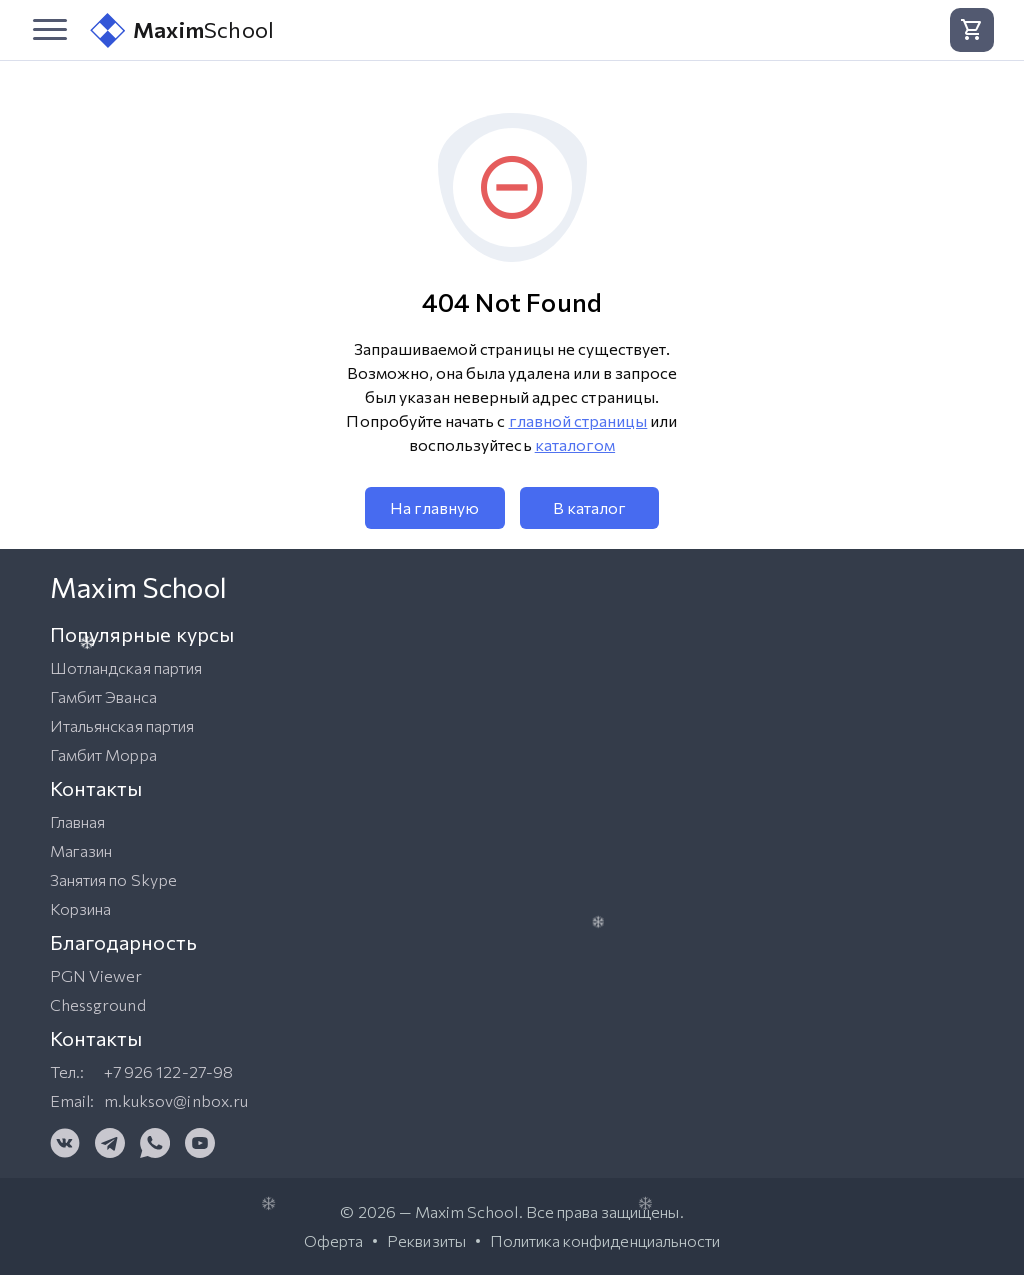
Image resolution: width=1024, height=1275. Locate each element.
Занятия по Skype (113, 879)
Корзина (80, 908)
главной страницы (578, 420)
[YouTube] (200, 1143)
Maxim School (467, 1211)
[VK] (65, 1143)
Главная (77, 821)
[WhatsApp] (155, 1143)
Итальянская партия (122, 725)
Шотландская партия (126, 667)
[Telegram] (110, 1143)
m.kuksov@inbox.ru (176, 1100)
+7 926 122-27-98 (168, 1071)
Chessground (98, 1004)
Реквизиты (426, 1241)
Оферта (333, 1241)
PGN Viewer (96, 975)
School (182, 30)
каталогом (575, 444)
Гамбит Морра (103, 754)
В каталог (589, 507)
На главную (435, 507)
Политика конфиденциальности (605, 1241)
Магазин (81, 850)
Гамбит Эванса (103, 696)
